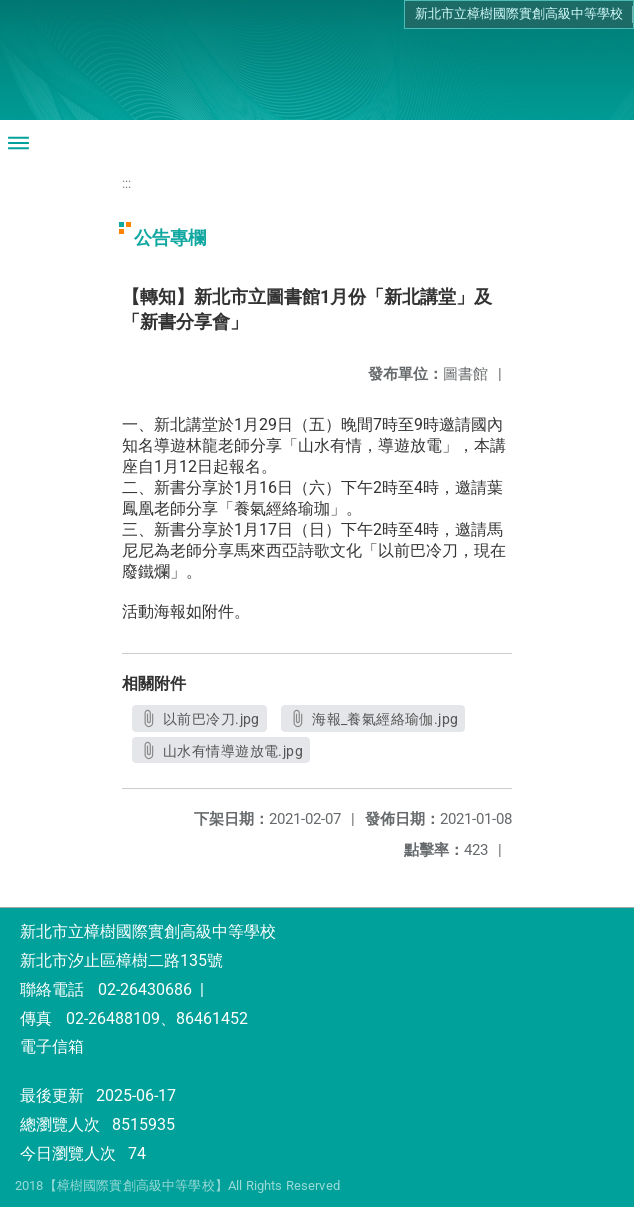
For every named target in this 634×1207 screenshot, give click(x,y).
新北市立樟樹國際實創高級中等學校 (519, 13)
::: (126, 183)
